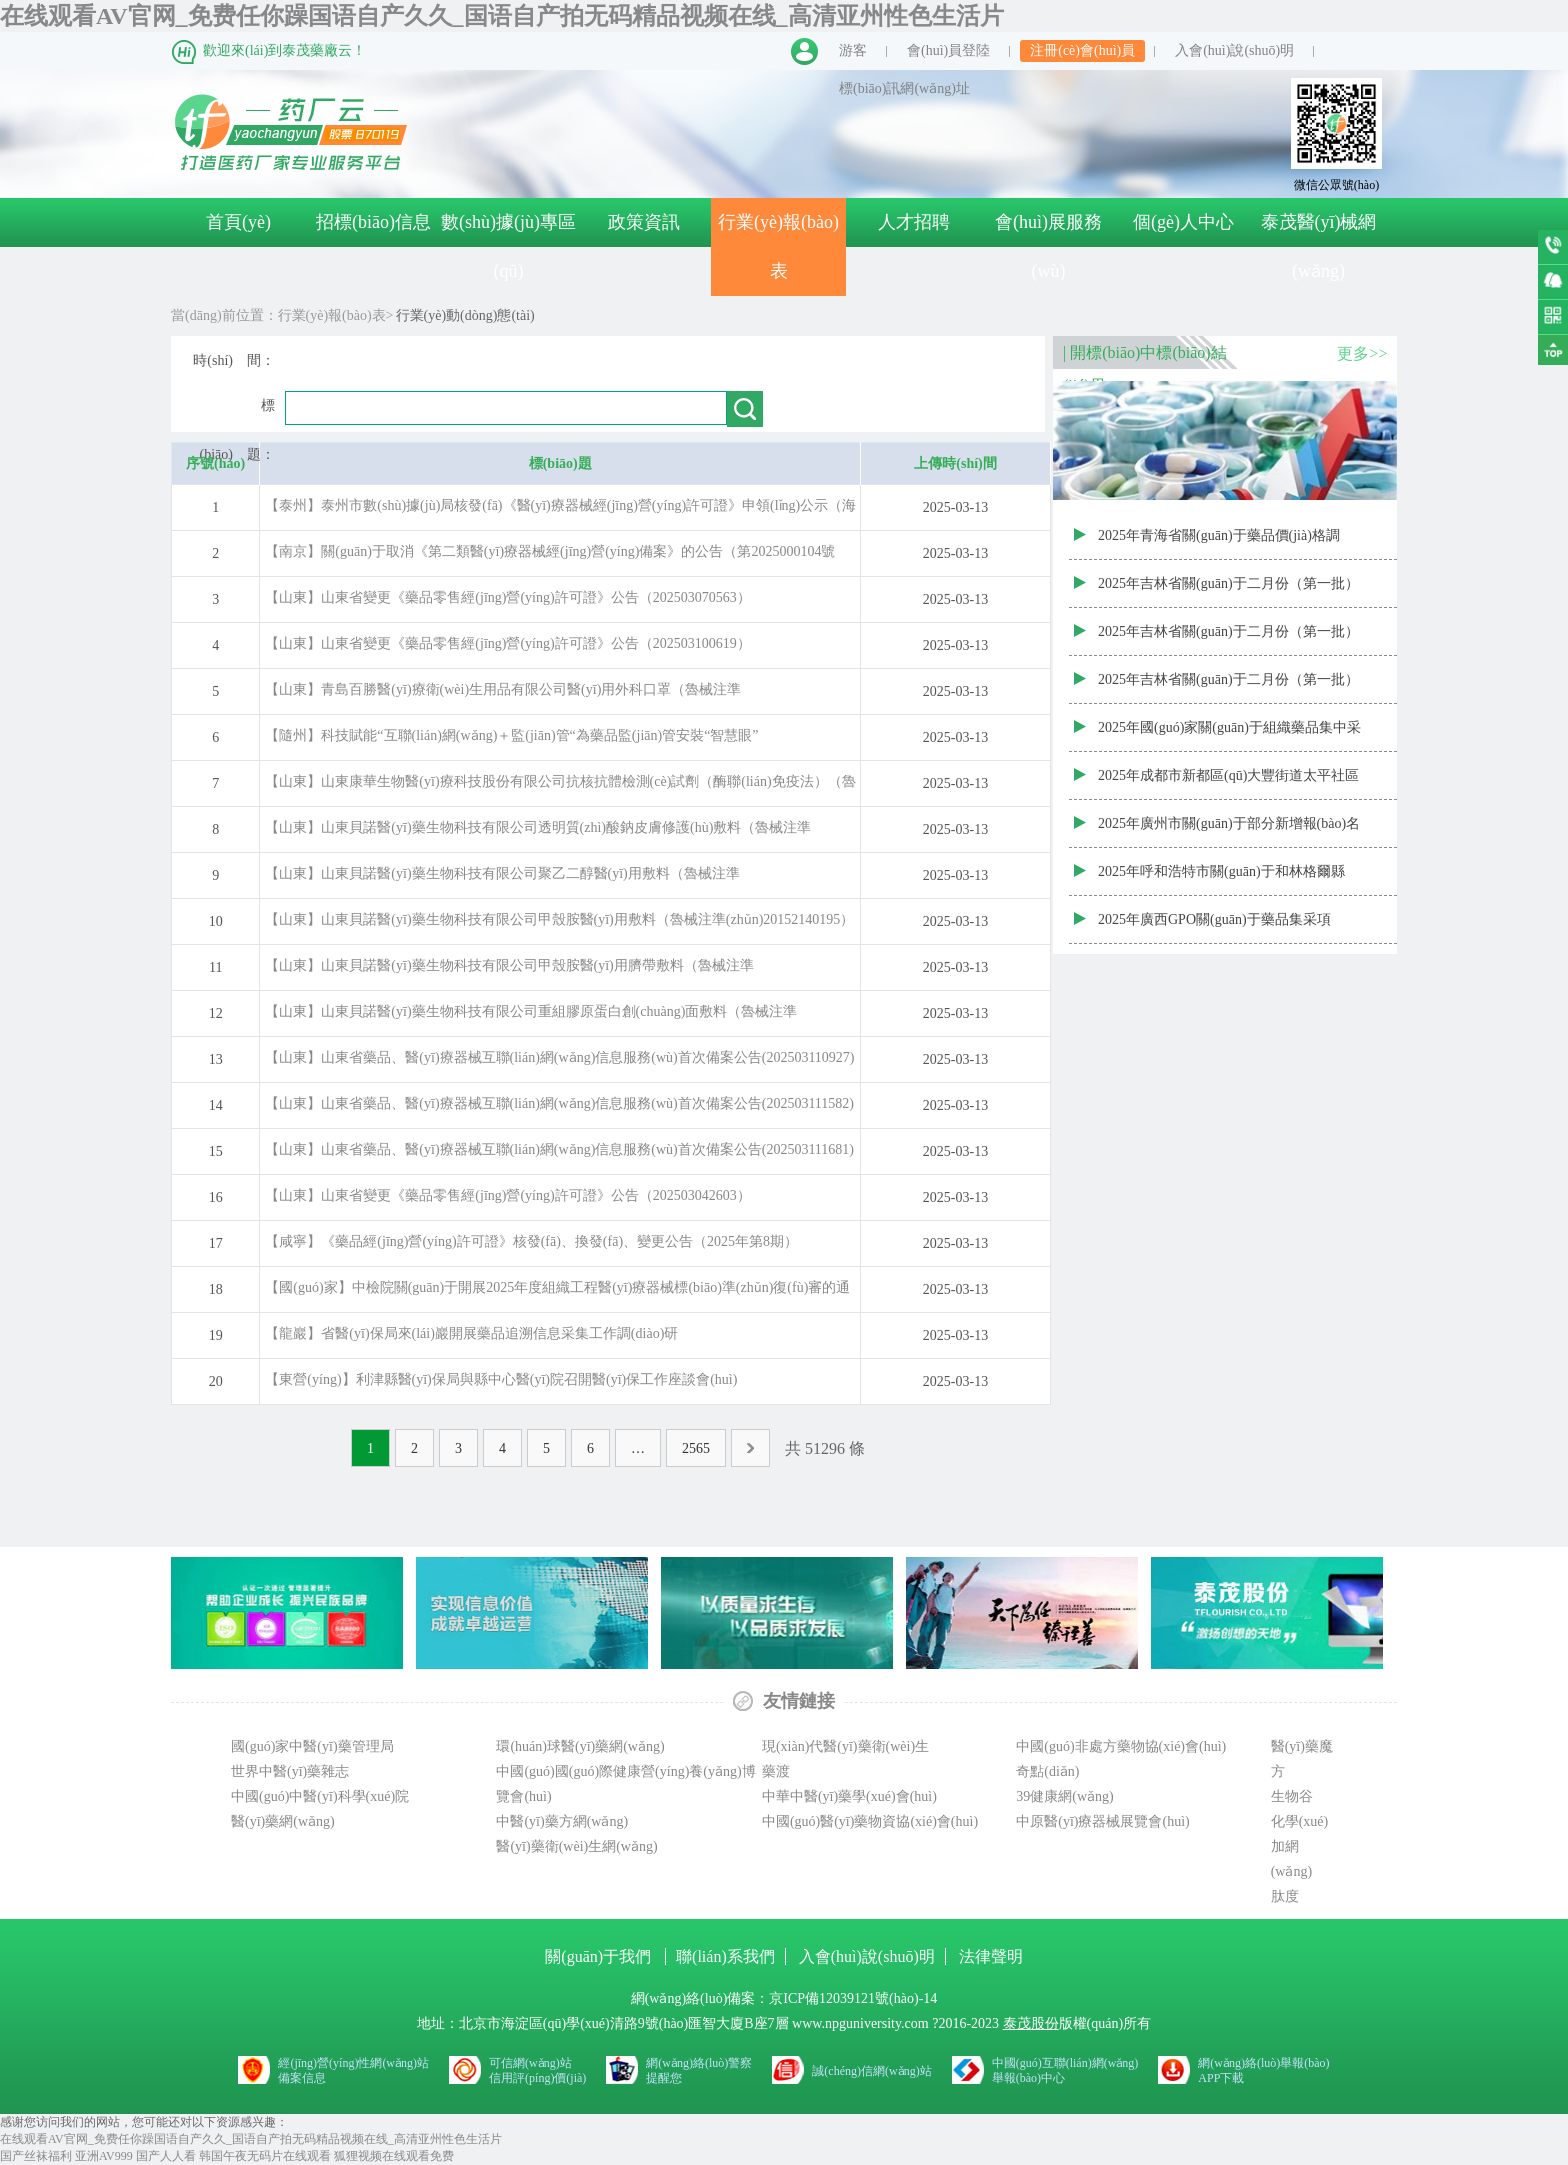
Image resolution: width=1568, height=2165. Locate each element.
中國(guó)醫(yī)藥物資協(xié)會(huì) (870, 1821)
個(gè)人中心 (1183, 222)
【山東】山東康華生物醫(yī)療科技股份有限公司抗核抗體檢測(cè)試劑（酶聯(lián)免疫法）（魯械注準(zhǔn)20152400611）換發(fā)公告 (560, 787)
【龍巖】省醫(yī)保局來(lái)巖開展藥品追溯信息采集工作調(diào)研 (471, 1333)
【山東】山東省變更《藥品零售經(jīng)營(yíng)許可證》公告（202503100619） (507, 643)
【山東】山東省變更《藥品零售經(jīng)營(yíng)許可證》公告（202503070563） (507, 597)
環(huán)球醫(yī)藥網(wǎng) (580, 1746)
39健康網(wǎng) (1064, 1796)
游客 (853, 50)
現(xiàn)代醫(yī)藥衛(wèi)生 (845, 1746)
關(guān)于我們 (600, 1956)
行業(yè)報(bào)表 (778, 246)
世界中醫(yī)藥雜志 (290, 1771)
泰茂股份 (1031, 2023)
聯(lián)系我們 (725, 1956)
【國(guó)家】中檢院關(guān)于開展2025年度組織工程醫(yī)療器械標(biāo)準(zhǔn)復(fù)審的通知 (557, 1293)
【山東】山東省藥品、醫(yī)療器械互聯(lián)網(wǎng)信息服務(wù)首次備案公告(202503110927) (559, 1057)
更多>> (1362, 353)
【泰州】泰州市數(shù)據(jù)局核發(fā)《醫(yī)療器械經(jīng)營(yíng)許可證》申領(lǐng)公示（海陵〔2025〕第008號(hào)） (560, 511)
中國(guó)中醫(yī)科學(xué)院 (320, 1796)
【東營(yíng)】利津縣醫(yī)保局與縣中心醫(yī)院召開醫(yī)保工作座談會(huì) (501, 1379)
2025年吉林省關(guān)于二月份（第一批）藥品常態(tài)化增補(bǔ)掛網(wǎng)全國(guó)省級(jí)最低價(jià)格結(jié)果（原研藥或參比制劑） (1229, 688)
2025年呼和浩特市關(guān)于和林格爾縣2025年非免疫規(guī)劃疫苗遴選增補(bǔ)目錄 (1229, 880)
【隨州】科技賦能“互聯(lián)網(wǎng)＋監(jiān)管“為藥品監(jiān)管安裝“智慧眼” (511, 735)
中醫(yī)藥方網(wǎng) (562, 1821)
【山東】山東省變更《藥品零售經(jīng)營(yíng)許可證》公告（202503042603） (507, 1195)
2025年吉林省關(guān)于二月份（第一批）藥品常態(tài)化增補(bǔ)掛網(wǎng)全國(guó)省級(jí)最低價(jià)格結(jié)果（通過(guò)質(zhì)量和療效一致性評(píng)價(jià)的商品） (1232, 640)
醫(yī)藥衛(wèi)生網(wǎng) (576, 1846)
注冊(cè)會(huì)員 (1082, 50)
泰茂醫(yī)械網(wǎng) (1319, 246)
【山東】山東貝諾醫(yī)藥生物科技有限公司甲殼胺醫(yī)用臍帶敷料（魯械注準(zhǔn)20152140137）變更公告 (509, 971)
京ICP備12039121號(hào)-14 (853, 1998)
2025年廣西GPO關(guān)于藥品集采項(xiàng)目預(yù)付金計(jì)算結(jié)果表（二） (1214, 928)
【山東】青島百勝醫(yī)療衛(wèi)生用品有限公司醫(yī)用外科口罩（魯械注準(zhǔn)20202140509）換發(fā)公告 (503, 695)
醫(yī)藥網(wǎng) (283, 1821)
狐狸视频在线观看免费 (394, 2156)
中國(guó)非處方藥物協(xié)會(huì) (1121, 1746)
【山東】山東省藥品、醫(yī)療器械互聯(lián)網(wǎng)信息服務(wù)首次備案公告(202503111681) (559, 1149)
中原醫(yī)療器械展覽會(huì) (1102, 1821)
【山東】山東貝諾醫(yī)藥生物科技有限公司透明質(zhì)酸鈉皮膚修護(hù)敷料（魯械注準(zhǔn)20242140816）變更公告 (538, 833)
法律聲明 (991, 1956)
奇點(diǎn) (1047, 1771)
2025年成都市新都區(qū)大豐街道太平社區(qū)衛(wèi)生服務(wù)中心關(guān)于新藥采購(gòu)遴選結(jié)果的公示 (1233, 784)
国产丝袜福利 (36, 2156)
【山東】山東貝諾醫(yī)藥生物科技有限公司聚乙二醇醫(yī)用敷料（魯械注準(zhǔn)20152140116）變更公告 (502, 879)
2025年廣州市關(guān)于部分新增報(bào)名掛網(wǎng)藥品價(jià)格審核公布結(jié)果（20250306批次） (1229, 832)
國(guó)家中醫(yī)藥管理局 (312, 1746)
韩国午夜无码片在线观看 (265, 2156)
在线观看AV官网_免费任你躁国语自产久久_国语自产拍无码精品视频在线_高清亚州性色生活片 (502, 16)
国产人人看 (166, 2156)
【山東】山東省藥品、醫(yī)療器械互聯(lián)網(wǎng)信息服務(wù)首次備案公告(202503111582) (559, 1103)
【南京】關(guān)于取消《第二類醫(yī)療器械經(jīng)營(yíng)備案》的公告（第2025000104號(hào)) (550, 557)
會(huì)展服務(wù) (1048, 246)
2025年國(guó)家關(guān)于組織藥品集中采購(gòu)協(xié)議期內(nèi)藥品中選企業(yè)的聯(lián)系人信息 (1229, 736)
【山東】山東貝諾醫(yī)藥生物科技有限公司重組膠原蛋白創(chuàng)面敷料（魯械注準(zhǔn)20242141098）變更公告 (531, 1017)
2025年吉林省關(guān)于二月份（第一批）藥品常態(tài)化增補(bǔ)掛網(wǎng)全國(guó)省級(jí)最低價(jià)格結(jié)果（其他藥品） (1229, 592)
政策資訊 (644, 222)
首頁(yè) (238, 222)
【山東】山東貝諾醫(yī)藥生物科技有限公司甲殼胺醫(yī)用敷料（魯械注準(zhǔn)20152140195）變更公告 (559, 925)
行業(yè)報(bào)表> (336, 315)
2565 (696, 1448)
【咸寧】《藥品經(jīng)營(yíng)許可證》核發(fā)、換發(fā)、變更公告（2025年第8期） (531, 1241)
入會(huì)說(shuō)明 (1234, 50)
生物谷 (1292, 1796)
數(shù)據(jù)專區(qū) (508, 246)
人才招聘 (914, 222)
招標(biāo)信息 (373, 222)
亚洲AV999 (104, 2156)
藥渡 (776, 1771)
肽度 (1285, 1896)
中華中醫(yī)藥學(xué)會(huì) (849, 1796)
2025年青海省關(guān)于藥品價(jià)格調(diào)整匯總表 (1219, 544)
